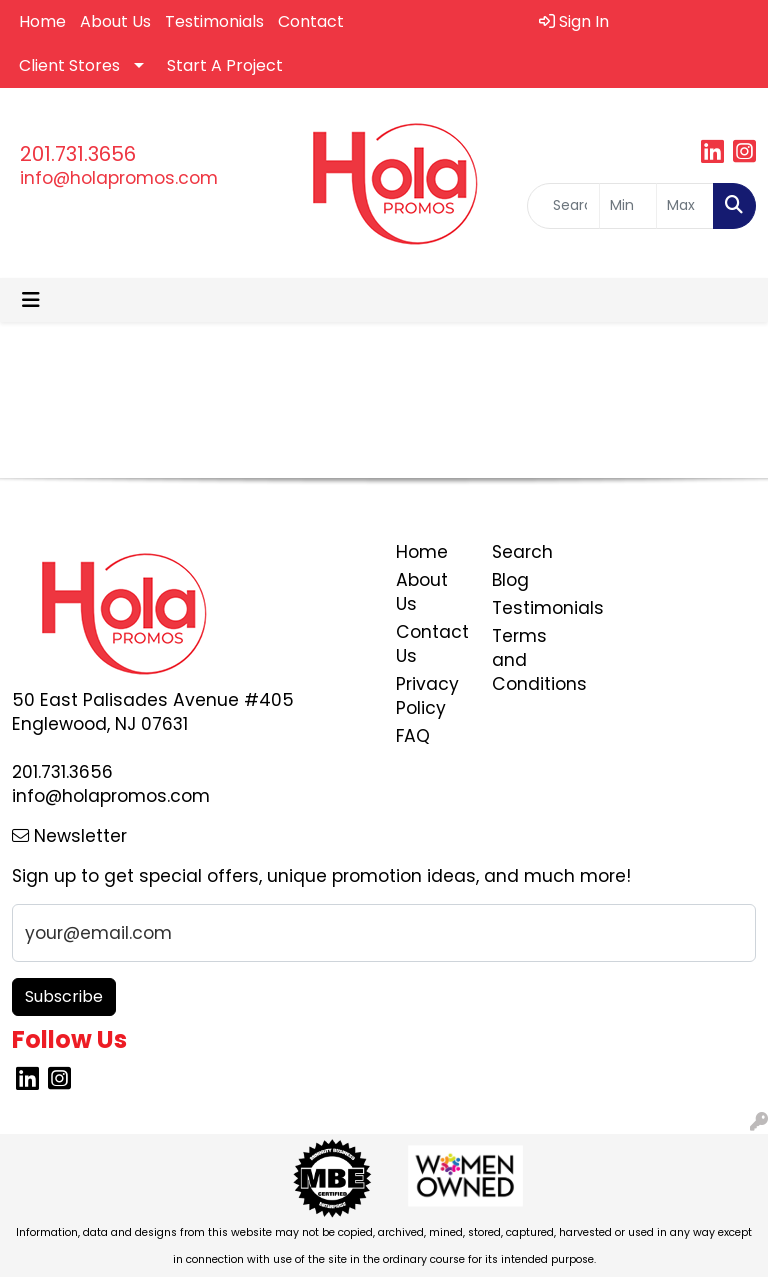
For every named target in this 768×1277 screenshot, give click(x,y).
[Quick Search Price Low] (628, 206)
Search (522, 552)
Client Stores (69, 65)
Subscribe (64, 996)
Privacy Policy (427, 696)
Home (42, 21)
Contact (311, 21)
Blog (510, 580)
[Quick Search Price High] (685, 206)
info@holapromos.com (119, 178)
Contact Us (432, 644)
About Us (115, 21)
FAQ (413, 736)
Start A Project (225, 65)
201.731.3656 (78, 154)
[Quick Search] (563, 206)
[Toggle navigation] (31, 300)
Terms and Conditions (528, 660)
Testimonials (214, 21)
